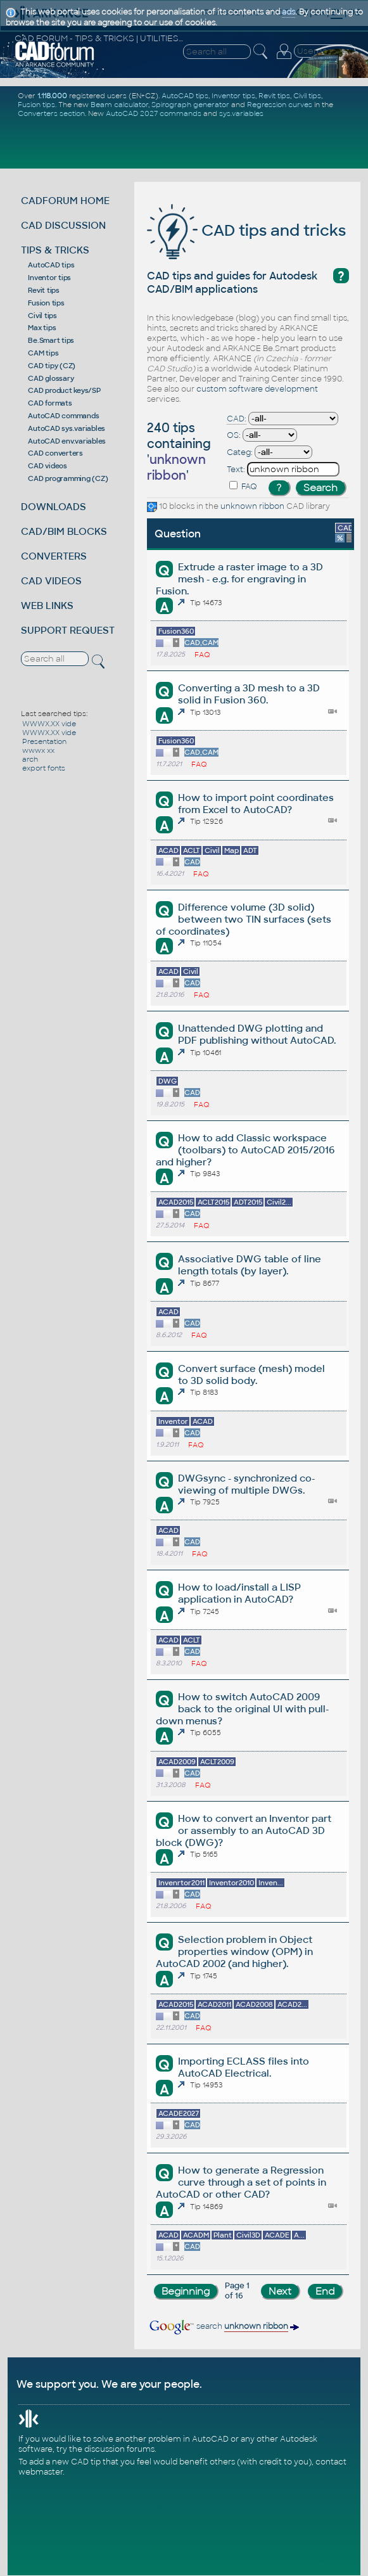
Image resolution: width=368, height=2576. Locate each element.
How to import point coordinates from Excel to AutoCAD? (256, 803)
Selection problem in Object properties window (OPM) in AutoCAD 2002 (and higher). (234, 1951)
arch (30, 759)
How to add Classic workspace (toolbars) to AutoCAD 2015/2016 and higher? (245, 1150)
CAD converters (55, 453)
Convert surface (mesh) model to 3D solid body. (251, 1374)
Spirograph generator (190, 104)
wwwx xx (38, 750)
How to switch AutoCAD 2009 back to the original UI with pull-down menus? (242, 1709)
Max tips (42, 327)
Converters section (51, 113)
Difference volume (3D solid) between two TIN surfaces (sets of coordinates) (243, 919)
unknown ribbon (252, 506)
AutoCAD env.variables (67, 441)
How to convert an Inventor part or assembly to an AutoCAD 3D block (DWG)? (243, 1830)
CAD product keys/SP (64, 390)
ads (288, 12)
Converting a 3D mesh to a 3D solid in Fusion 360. (249, 694)
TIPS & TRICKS (55, 250)
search (223, 2326)
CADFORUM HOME (65, 201)
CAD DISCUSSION (63, 225)
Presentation (44, 741)
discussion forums (119, 2449)
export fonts (43, 768)
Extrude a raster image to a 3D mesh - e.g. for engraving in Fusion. (239, 579)
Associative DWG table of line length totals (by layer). (249, 1265)
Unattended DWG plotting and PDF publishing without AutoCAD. (257, 1034)
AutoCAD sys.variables (66, 428)
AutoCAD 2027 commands (153, 113)
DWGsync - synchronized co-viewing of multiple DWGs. (246, 1484)
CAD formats (50, 403)
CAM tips (43, 353)
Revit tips (44, 290)
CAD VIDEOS (51, 581)
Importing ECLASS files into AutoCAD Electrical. (243, 2067)
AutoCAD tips (51, 264)
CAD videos (47, 465)
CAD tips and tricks (246, 230)
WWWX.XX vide (49, 723)
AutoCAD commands (63, 415)
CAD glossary (50, 378)
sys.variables (241, 113)
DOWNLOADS (53, 507)
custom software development (257, 389)
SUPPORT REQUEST (68, 630)
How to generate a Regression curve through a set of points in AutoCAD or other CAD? (241, 2182)
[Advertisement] (185, 143)
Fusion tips (36, 104)
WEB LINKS (47, 605)
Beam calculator (119, 104)
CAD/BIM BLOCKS (64, 531)
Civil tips (42, 315)
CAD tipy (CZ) (51, 365)
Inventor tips (49, 277)
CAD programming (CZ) (68, 478)
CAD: (236, 419)
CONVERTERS (54, 556)
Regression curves (279, 104)
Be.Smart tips (51, 340)
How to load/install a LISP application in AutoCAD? (239, 1593)
